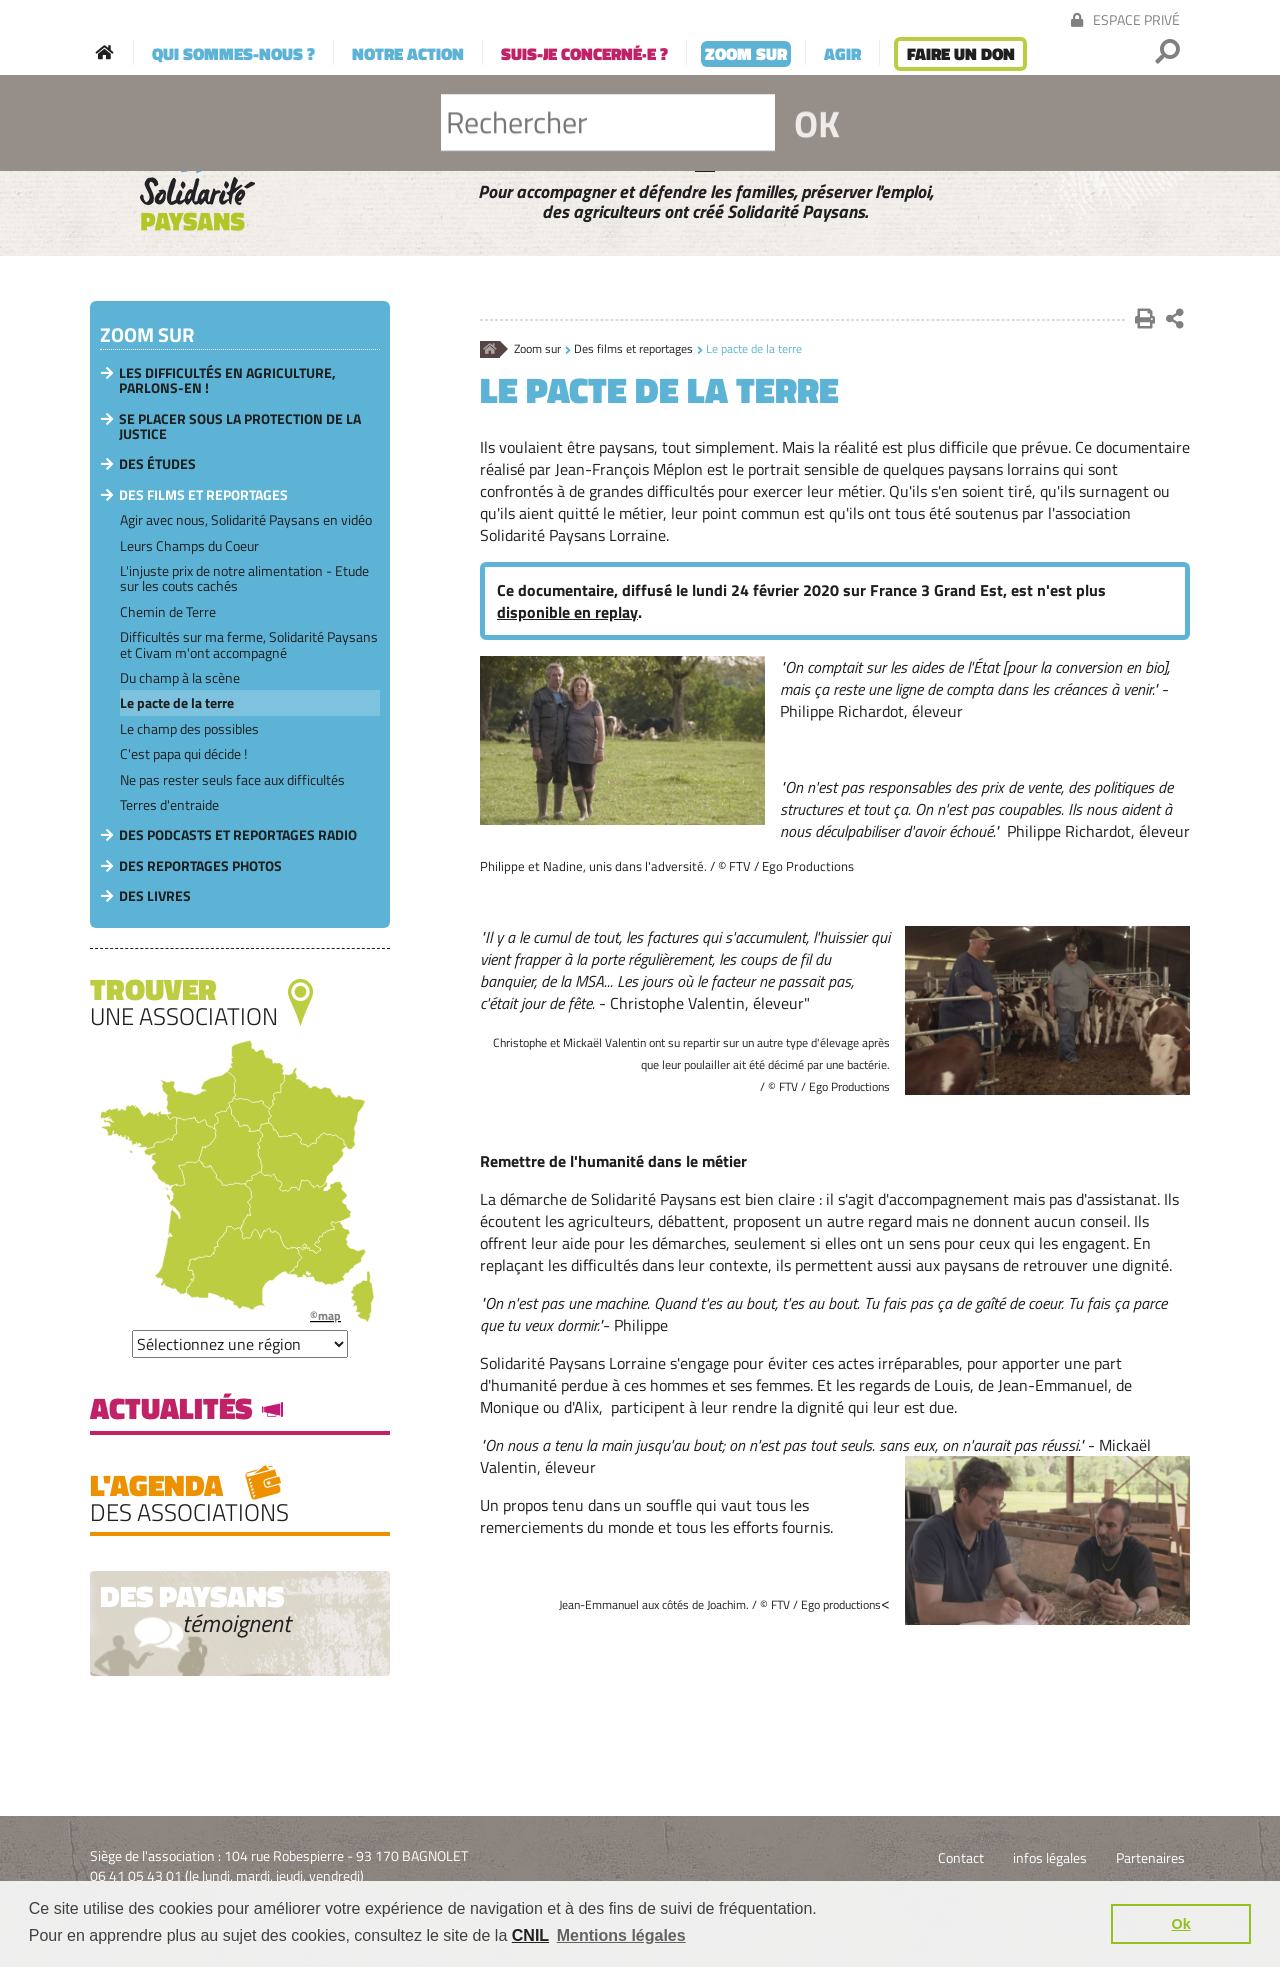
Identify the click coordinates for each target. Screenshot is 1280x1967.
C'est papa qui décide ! (183, 753)
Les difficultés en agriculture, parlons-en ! (227, 380)
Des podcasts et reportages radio (238, 834)
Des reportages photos (200, 865)
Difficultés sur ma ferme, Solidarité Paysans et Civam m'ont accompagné (249, 644)
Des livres (155, 895)
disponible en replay (567, 612)
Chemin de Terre (168, 611)
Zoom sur (537, 349)
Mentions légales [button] (621, 1935)
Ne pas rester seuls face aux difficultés (232, 779)
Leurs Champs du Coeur (189, 545)
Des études (157, 463)
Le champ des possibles (189, 728)
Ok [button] (1181, 1924)
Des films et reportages (633, 349)
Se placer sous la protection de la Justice (240, 426)
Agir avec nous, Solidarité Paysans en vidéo (246, 519)
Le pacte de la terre (177, 702)
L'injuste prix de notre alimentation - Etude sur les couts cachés (244, 578)
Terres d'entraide (169, 804)
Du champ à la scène (180, 677)
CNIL (530, 1935)
